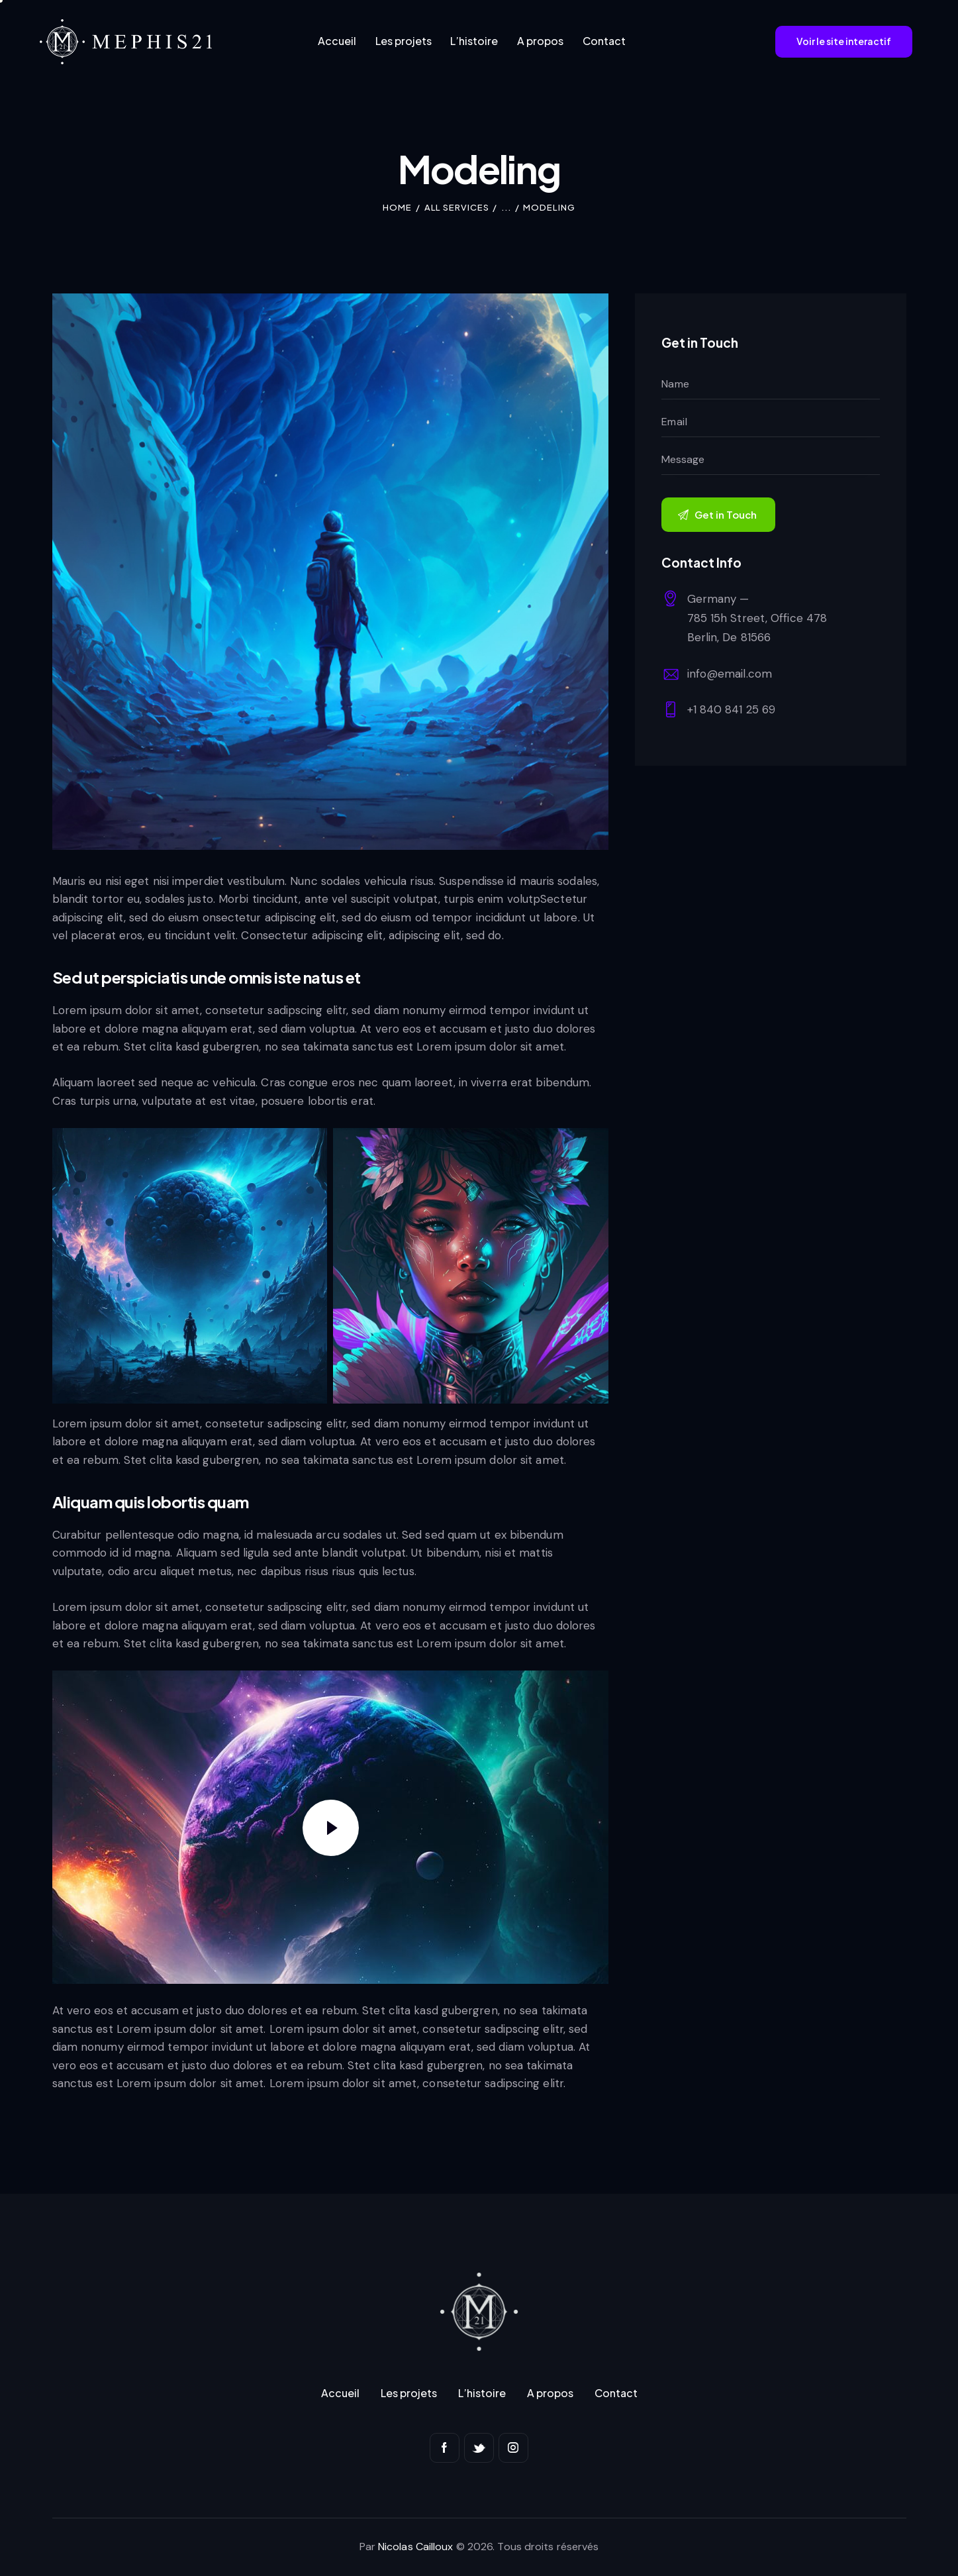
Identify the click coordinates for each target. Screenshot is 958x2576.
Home (397, 207)
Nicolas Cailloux (416, 2546)
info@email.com (729, 673)
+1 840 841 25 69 (731, 709)
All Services (456, 207)
